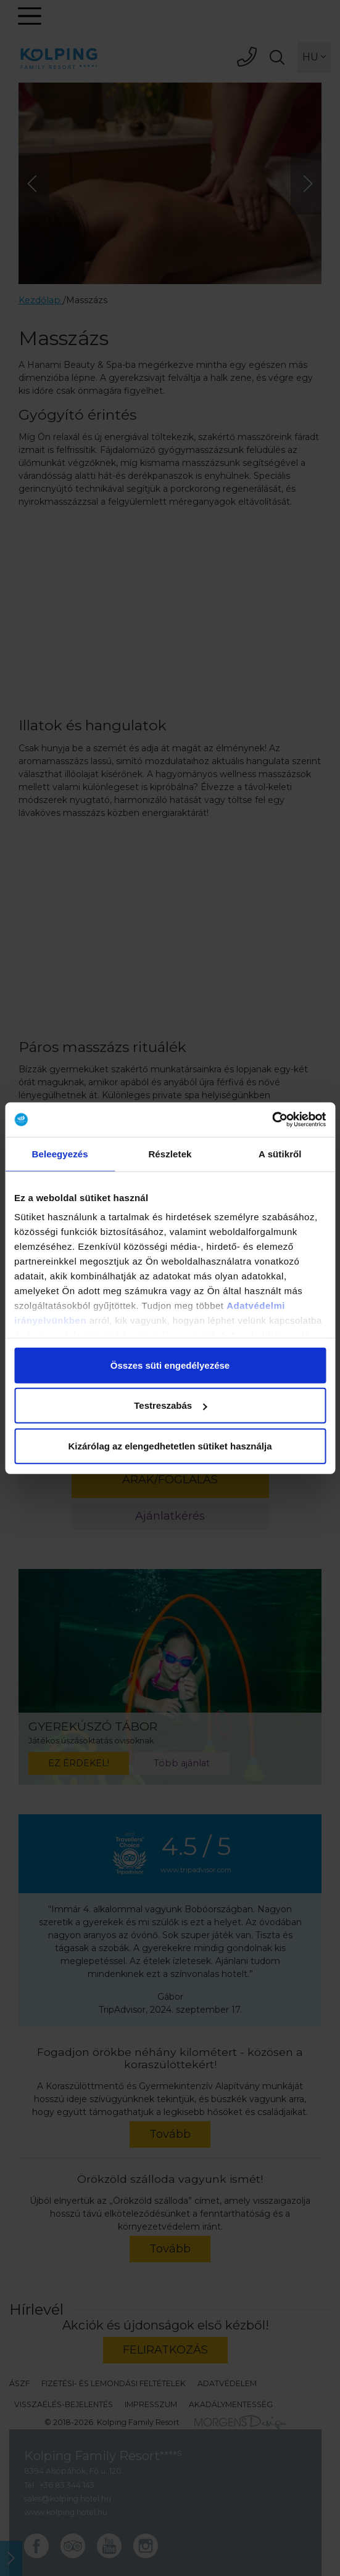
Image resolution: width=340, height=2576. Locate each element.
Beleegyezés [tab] (60, 1153)
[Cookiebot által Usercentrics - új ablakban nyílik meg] (272, 1120)
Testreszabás (170, 1405)
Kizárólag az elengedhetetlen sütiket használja (170, 1445)
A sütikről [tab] (280, 1153)
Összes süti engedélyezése (170, 1364)
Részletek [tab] (169, 1153)
